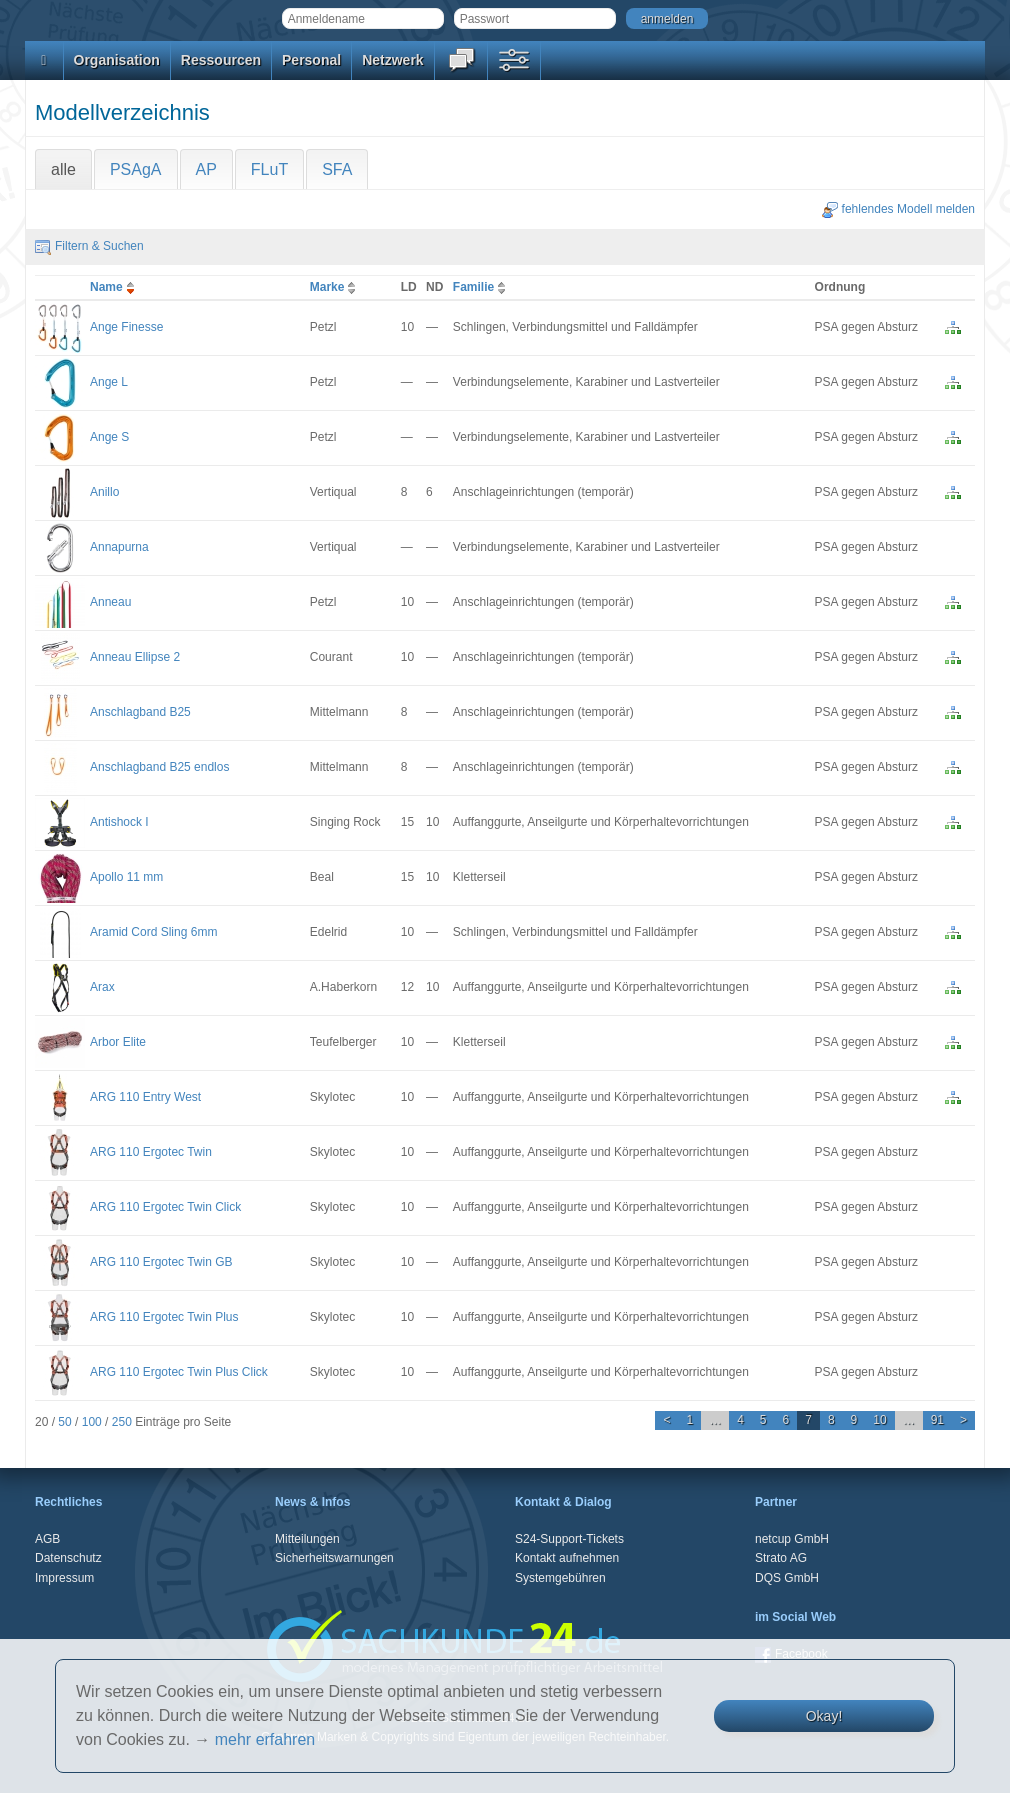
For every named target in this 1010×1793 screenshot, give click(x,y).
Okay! (824, 1716)
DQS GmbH (787, 1578)
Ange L (109, 382)
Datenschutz (68, 1558)
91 (937, 1420)
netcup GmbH (792, 1539)
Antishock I (119, 822)
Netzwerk (392, 60)
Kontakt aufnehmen (567, 1558)
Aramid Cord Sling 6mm (153, 932)
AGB (47, 1539)
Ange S (109, 437)
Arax (102, 987)
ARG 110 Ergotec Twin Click (165, 1207)
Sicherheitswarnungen (334, 1558)
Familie (481, 287)
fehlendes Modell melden (898, 209)
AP (206, 169)
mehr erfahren (265, 1739)
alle (63, 169)
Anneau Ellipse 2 (135, 657)
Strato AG (781, 1558)
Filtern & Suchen (89, 246)
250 (122, 1422)
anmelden (667, 19)
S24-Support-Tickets (569, 1539)
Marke (335, 287)
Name (114, 287)
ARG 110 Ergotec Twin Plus (164, 1317)
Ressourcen (221, 60)
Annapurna (119, 547)
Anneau (110, 602)
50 (64, 1422)
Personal (311, 60)
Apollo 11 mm (126, 877)
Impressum (64, 1578)
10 (879, 1420)
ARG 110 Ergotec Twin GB (161, 1262)
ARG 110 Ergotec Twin (151, 1152)
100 (92, 1422)
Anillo (104, 492)
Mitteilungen (307, 1539)
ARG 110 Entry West (145, 1097)
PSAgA (136, 169)
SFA (337, 169)
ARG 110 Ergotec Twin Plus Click (179, 1372)
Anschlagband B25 (140, 712)
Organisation (117, 60)
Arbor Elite (118, 1042)
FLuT (269, 169)
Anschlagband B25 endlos (159, 767)
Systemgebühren (560, 1578)
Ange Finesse (126, 327)
